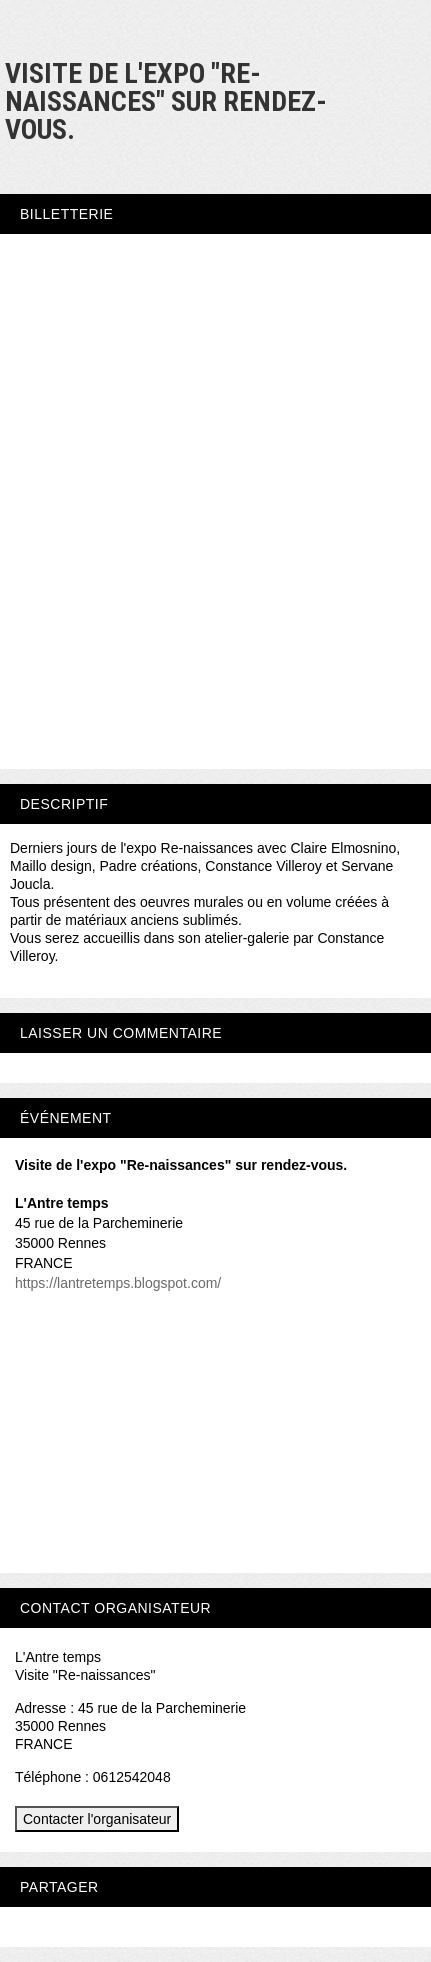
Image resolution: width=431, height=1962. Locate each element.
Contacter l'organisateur (97, 1819)
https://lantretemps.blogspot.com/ (118, 1283)
